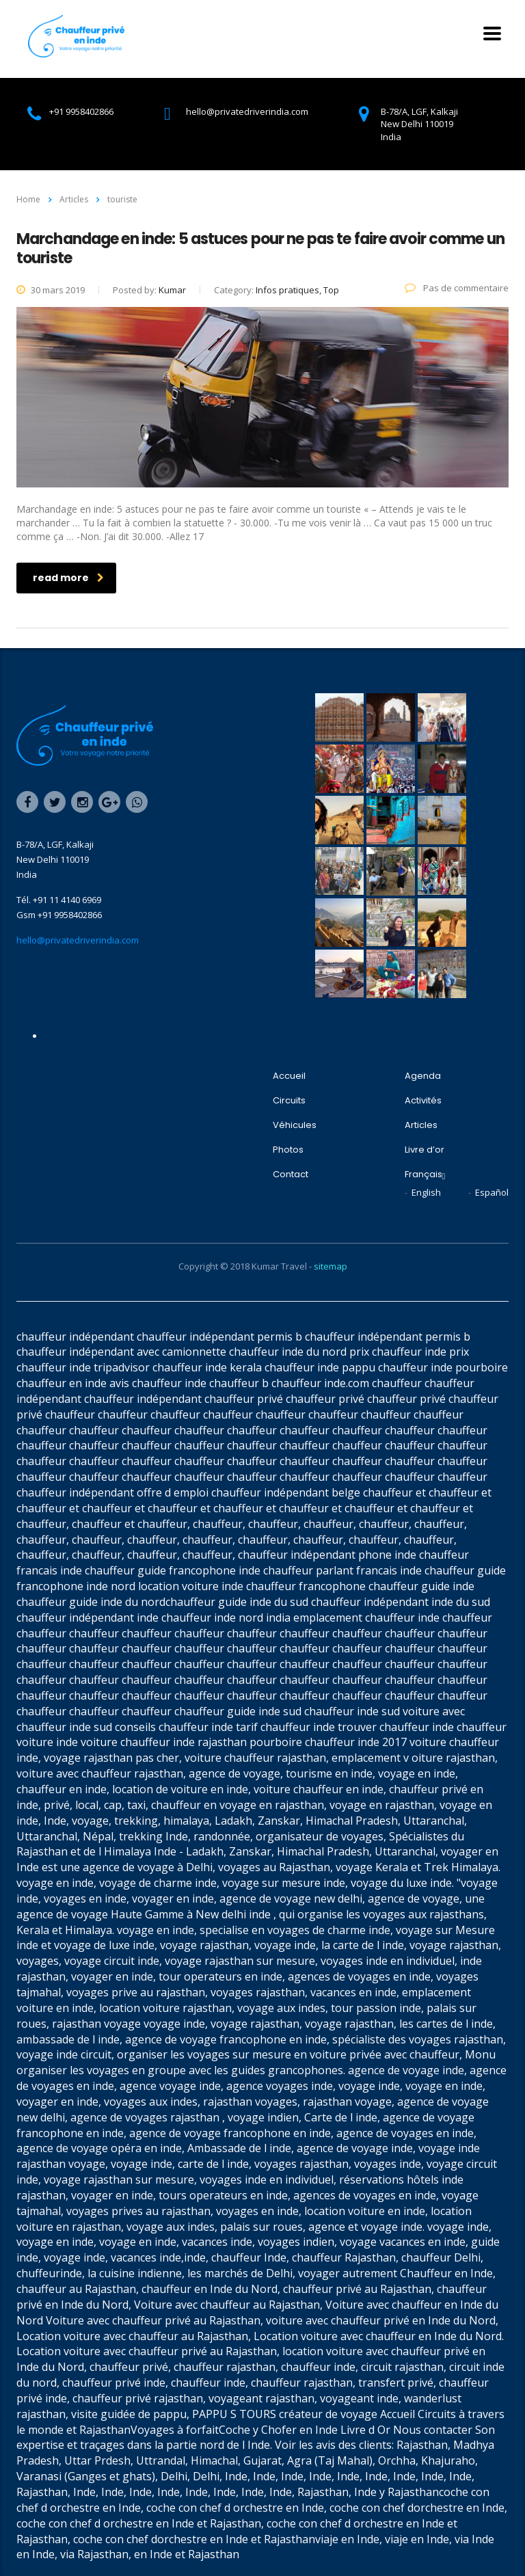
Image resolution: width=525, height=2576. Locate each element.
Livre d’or (424, 1149)
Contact (290, 1174)
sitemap (330, 1266)
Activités (423, 1100)
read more (68, 578)
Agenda (423, 1076)
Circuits (289, 1100)
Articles (421, 1125)
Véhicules (295, 1125)
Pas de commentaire (457, 288)
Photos (288, 1149)
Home (28, 199)
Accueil (289, 1076)
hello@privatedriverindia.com (77, 940)
